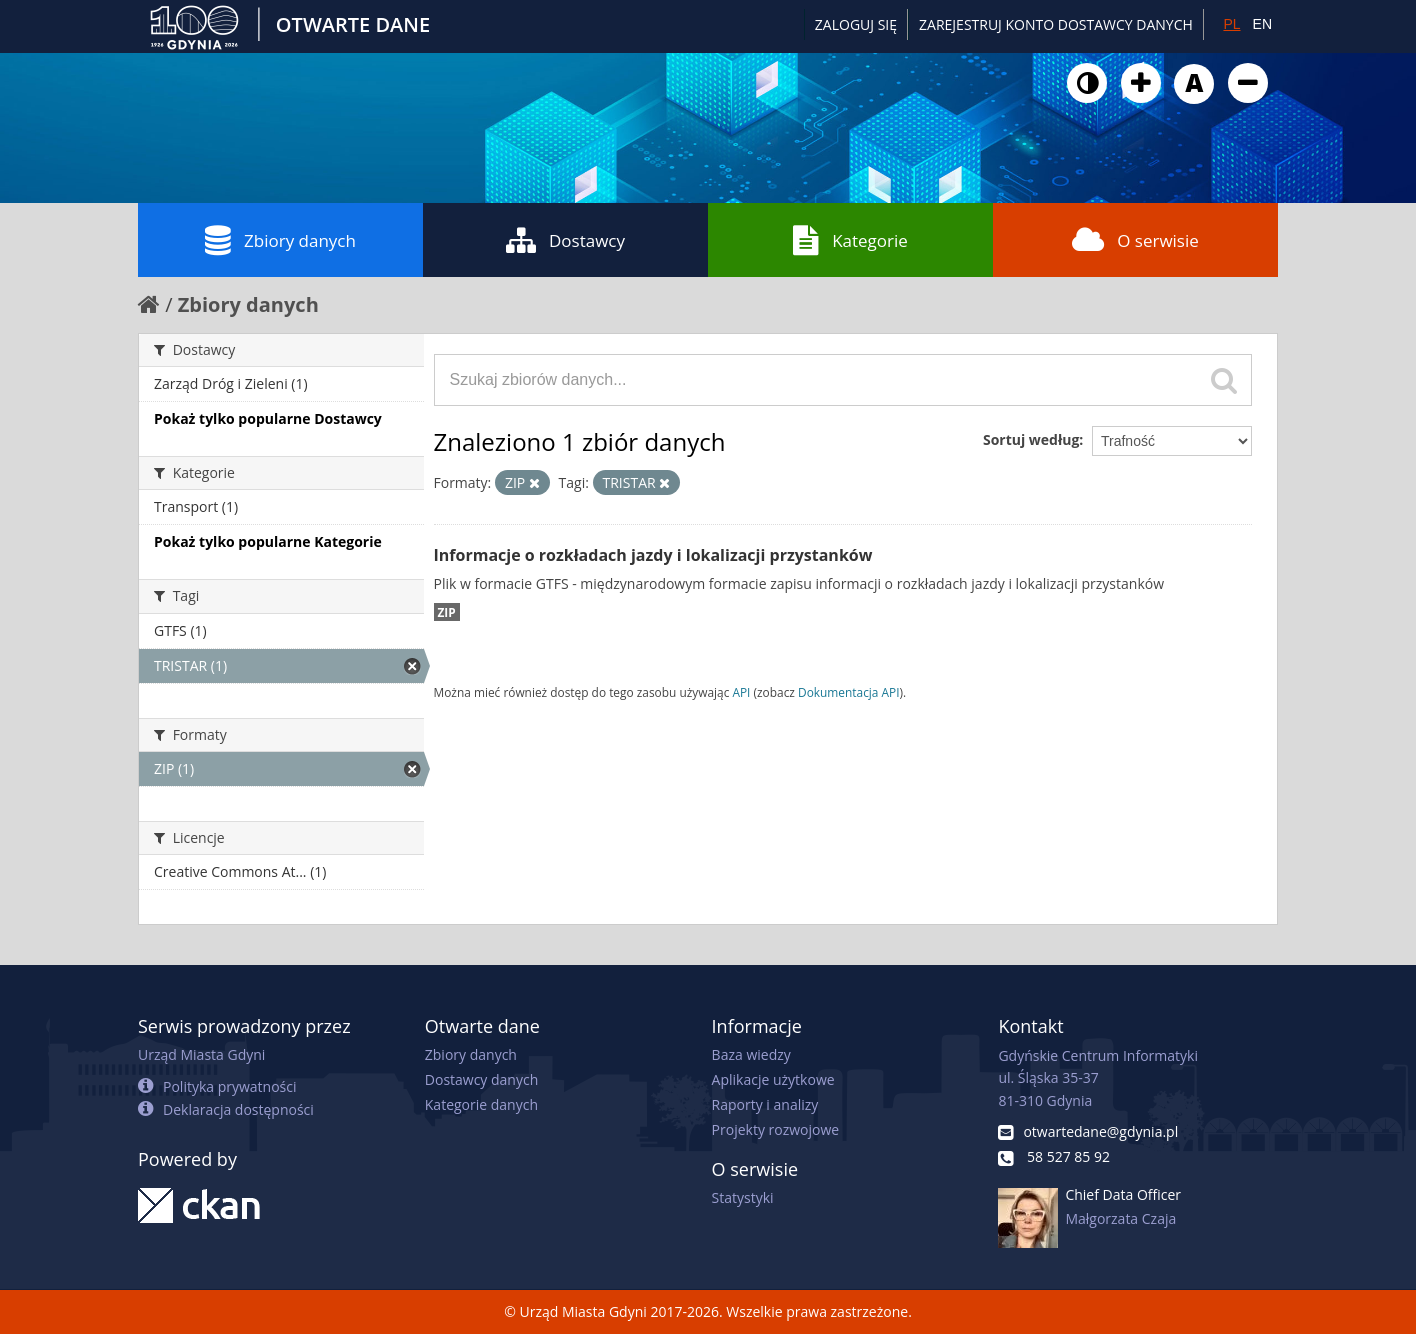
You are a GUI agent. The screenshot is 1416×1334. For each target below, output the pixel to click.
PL (1231, 24)
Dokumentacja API (849, 692)
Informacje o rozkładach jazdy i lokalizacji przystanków (653, 555)
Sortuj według (1031, 439)
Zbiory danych (280, 240)
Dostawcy (565, 240)
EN (1262, 24)
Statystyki (743, 1197)
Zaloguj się (856, 24)
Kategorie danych (481, 1104)
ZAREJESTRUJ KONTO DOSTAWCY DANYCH (1056, 24)
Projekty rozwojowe (776, 1129)
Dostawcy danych (481, 1079)
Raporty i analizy (765, 1104)
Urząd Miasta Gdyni (201, 1054)
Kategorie (850, 240)
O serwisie (1135, 240)
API (741, 692)
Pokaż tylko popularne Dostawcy (268, 418)
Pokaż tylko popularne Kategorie (268, 541)
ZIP (447, 612)
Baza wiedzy (751, 1054)
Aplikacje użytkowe (773, 1079)
